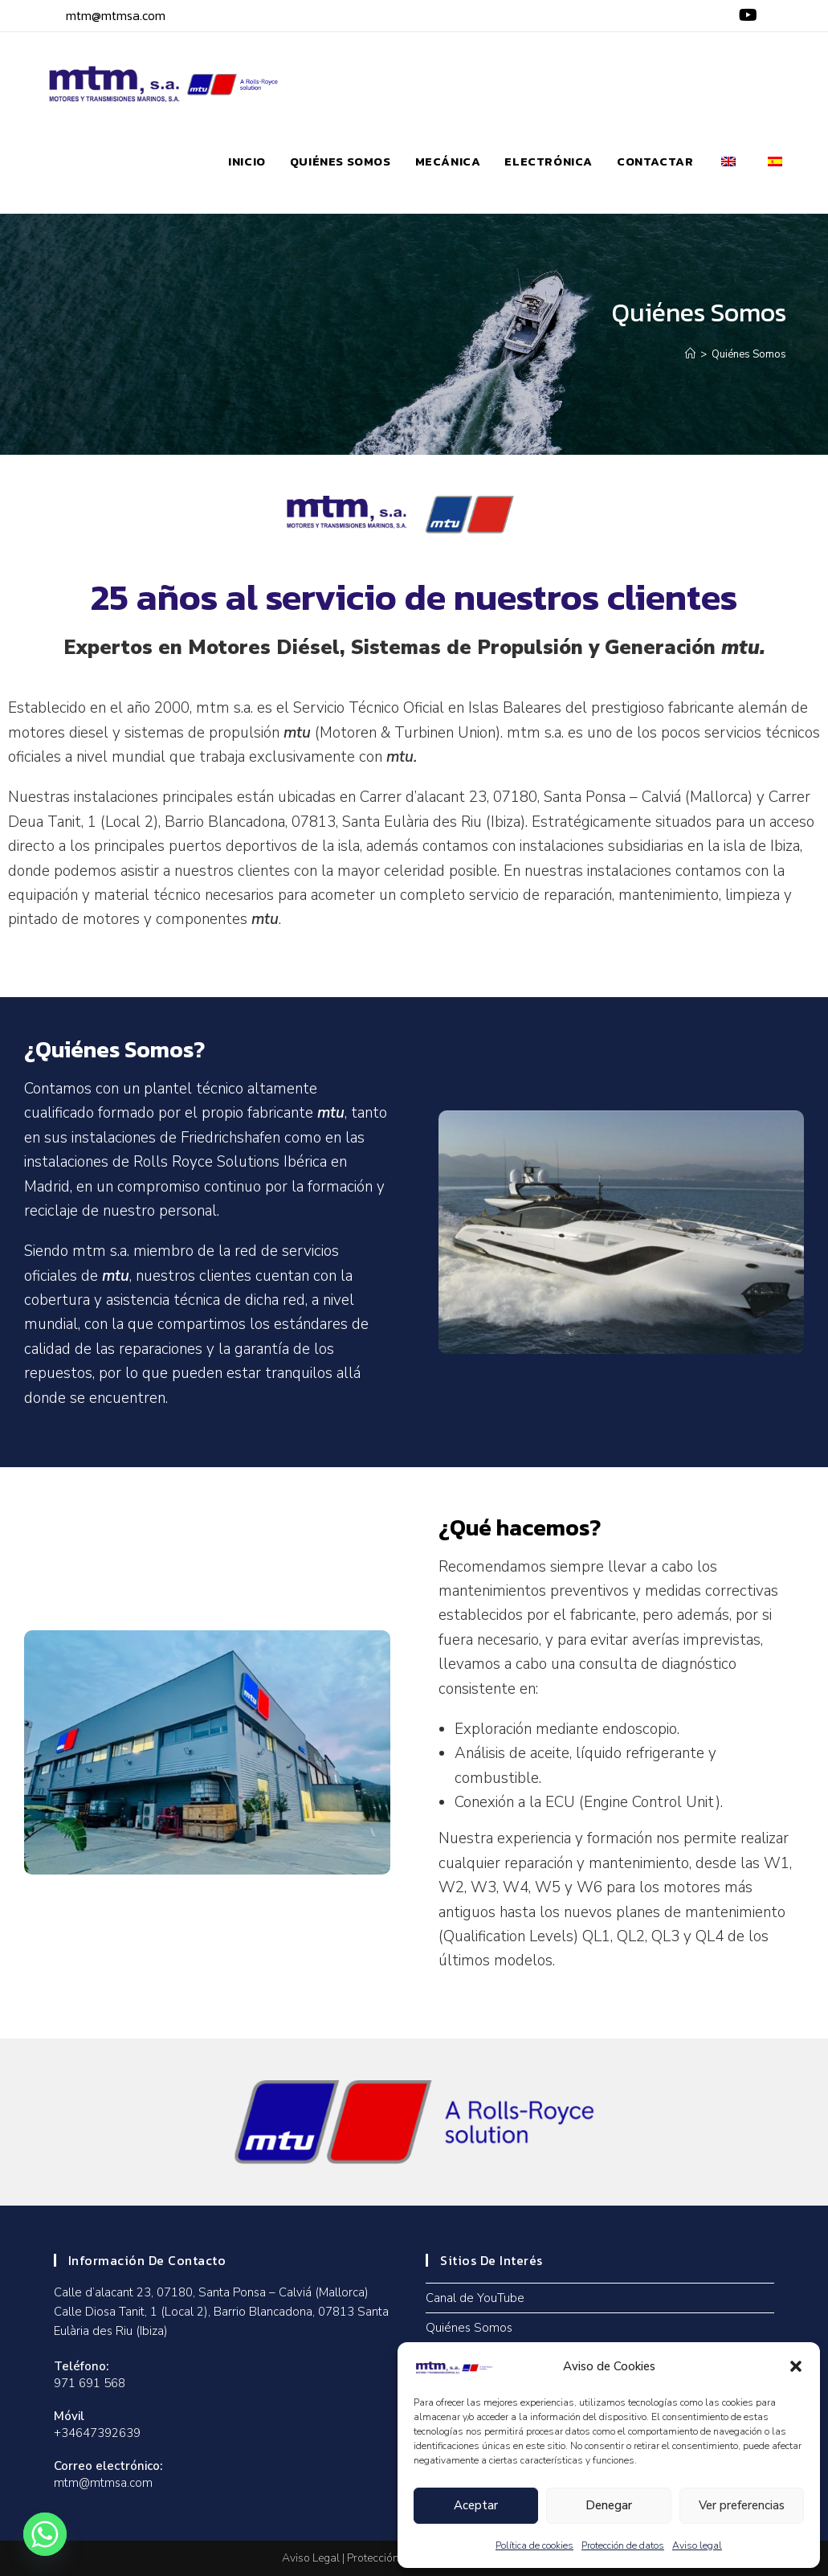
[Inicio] (690, 354)
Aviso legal (697, 2545)
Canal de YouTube (475, 2298)
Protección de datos (622, 2545)
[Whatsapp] (45, 2534)
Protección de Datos (396, 2558)
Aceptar (476, 2505)
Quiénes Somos (749, 354)
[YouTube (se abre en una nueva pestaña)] (745, 15)
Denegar (608, 2505)
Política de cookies (534, 2545)
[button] (796, 2366)
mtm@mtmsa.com (115, 15)
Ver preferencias (742, 2505)
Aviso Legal (311, 2558)
